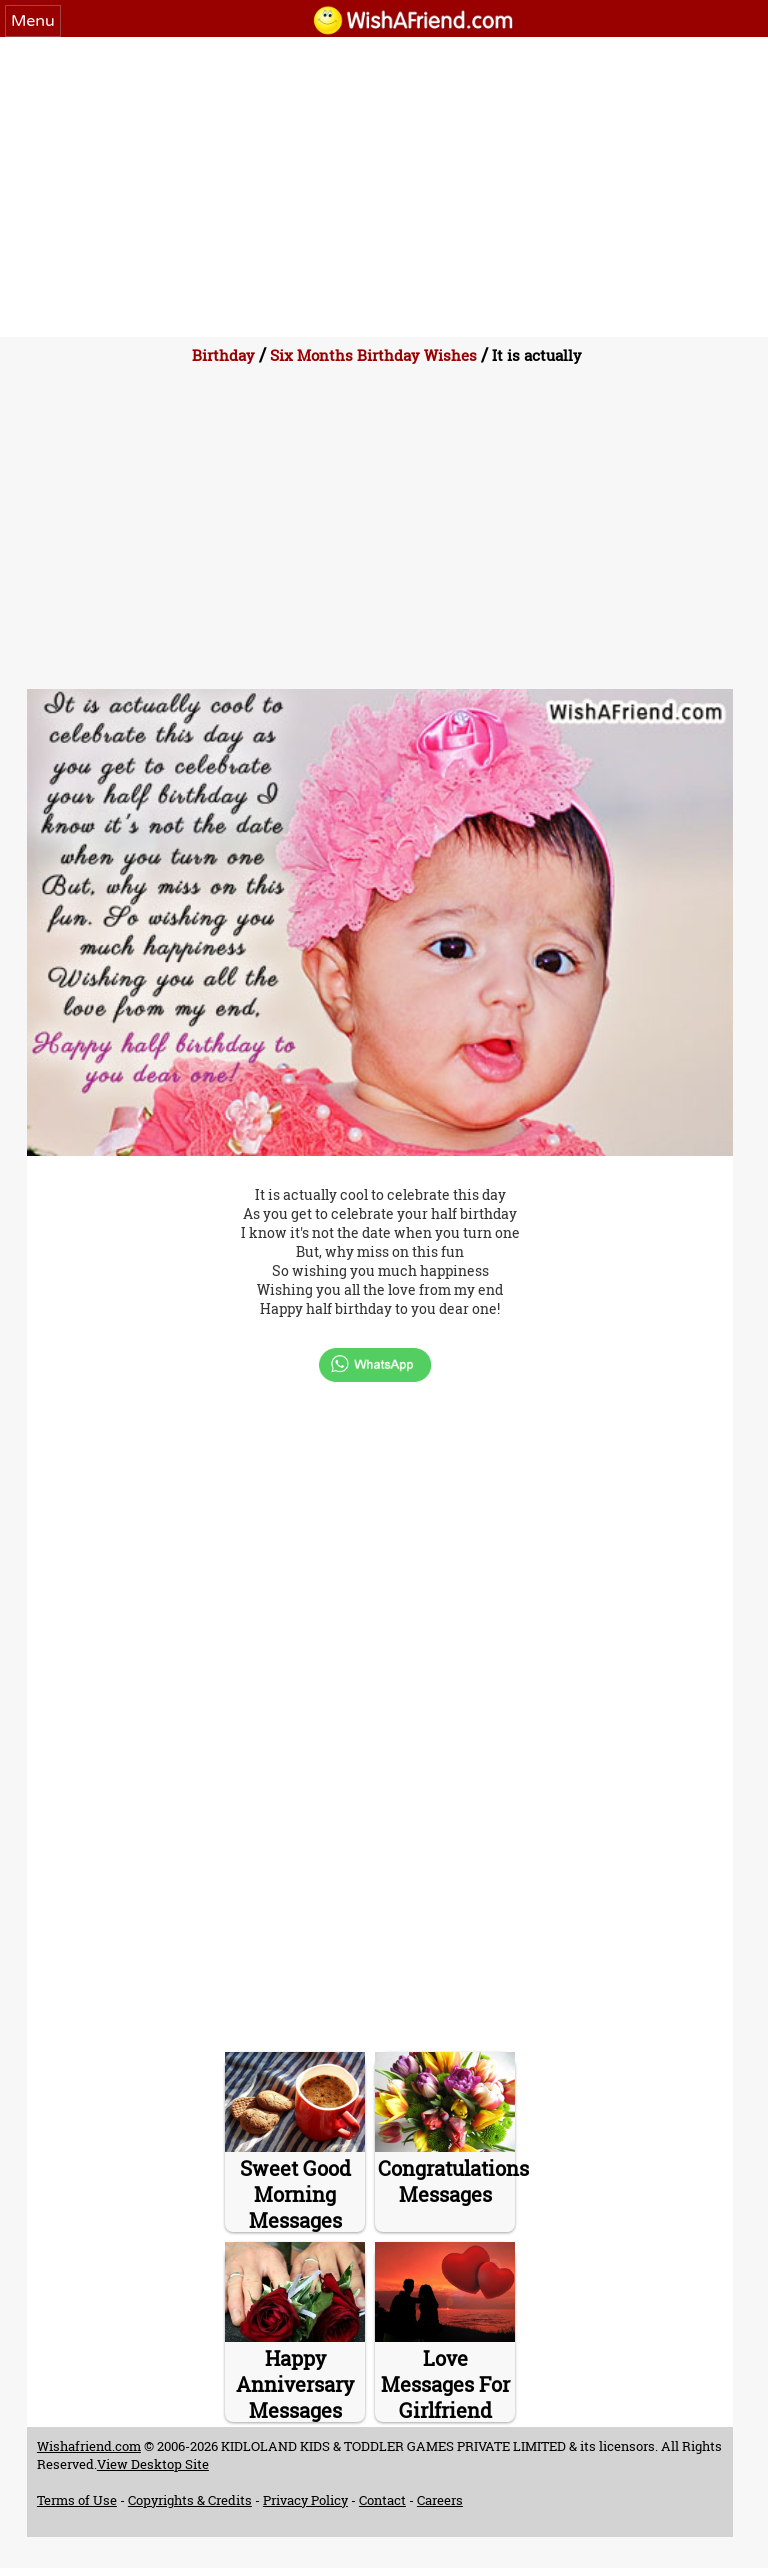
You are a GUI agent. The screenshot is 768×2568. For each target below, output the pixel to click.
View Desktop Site (153, 2464)
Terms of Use (77, 2500)
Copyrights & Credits (190, 2500)
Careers (440, 2500)
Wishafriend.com (89, 2446)
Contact (382, 2500)
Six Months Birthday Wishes (373, 355)
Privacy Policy (305, 2500)
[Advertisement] (384, 187)
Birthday (223, 355)
